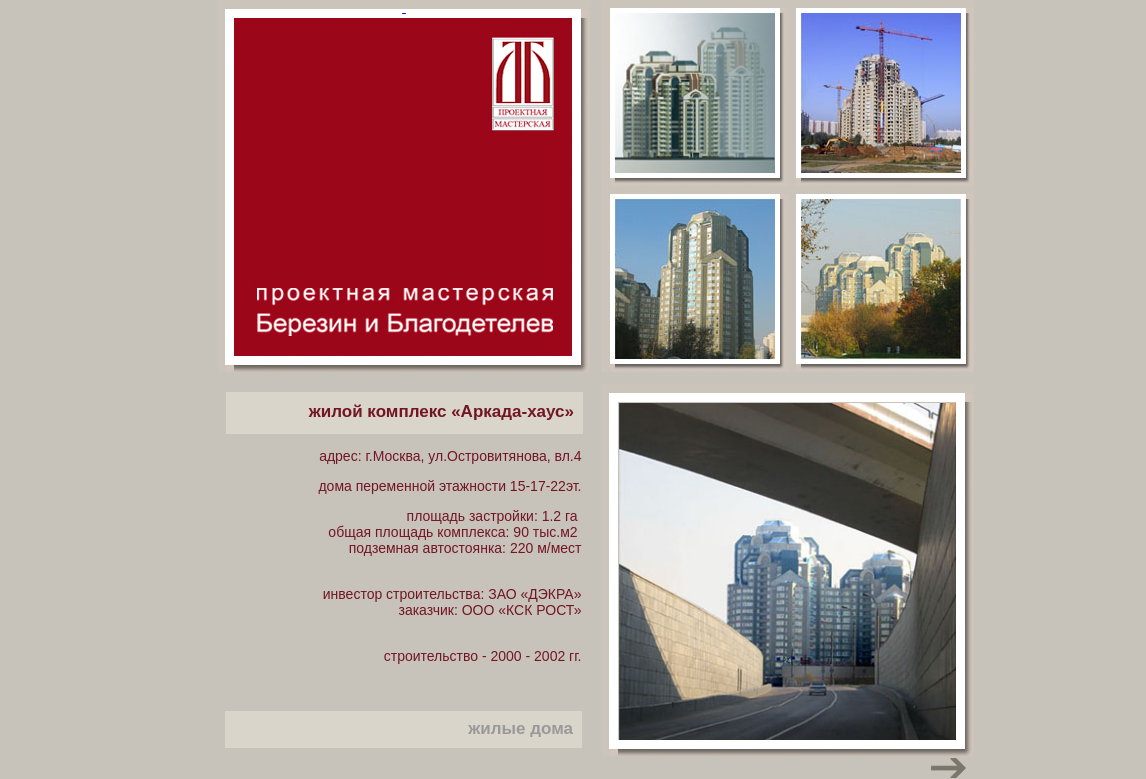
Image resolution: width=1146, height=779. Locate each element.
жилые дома (520, 728)
